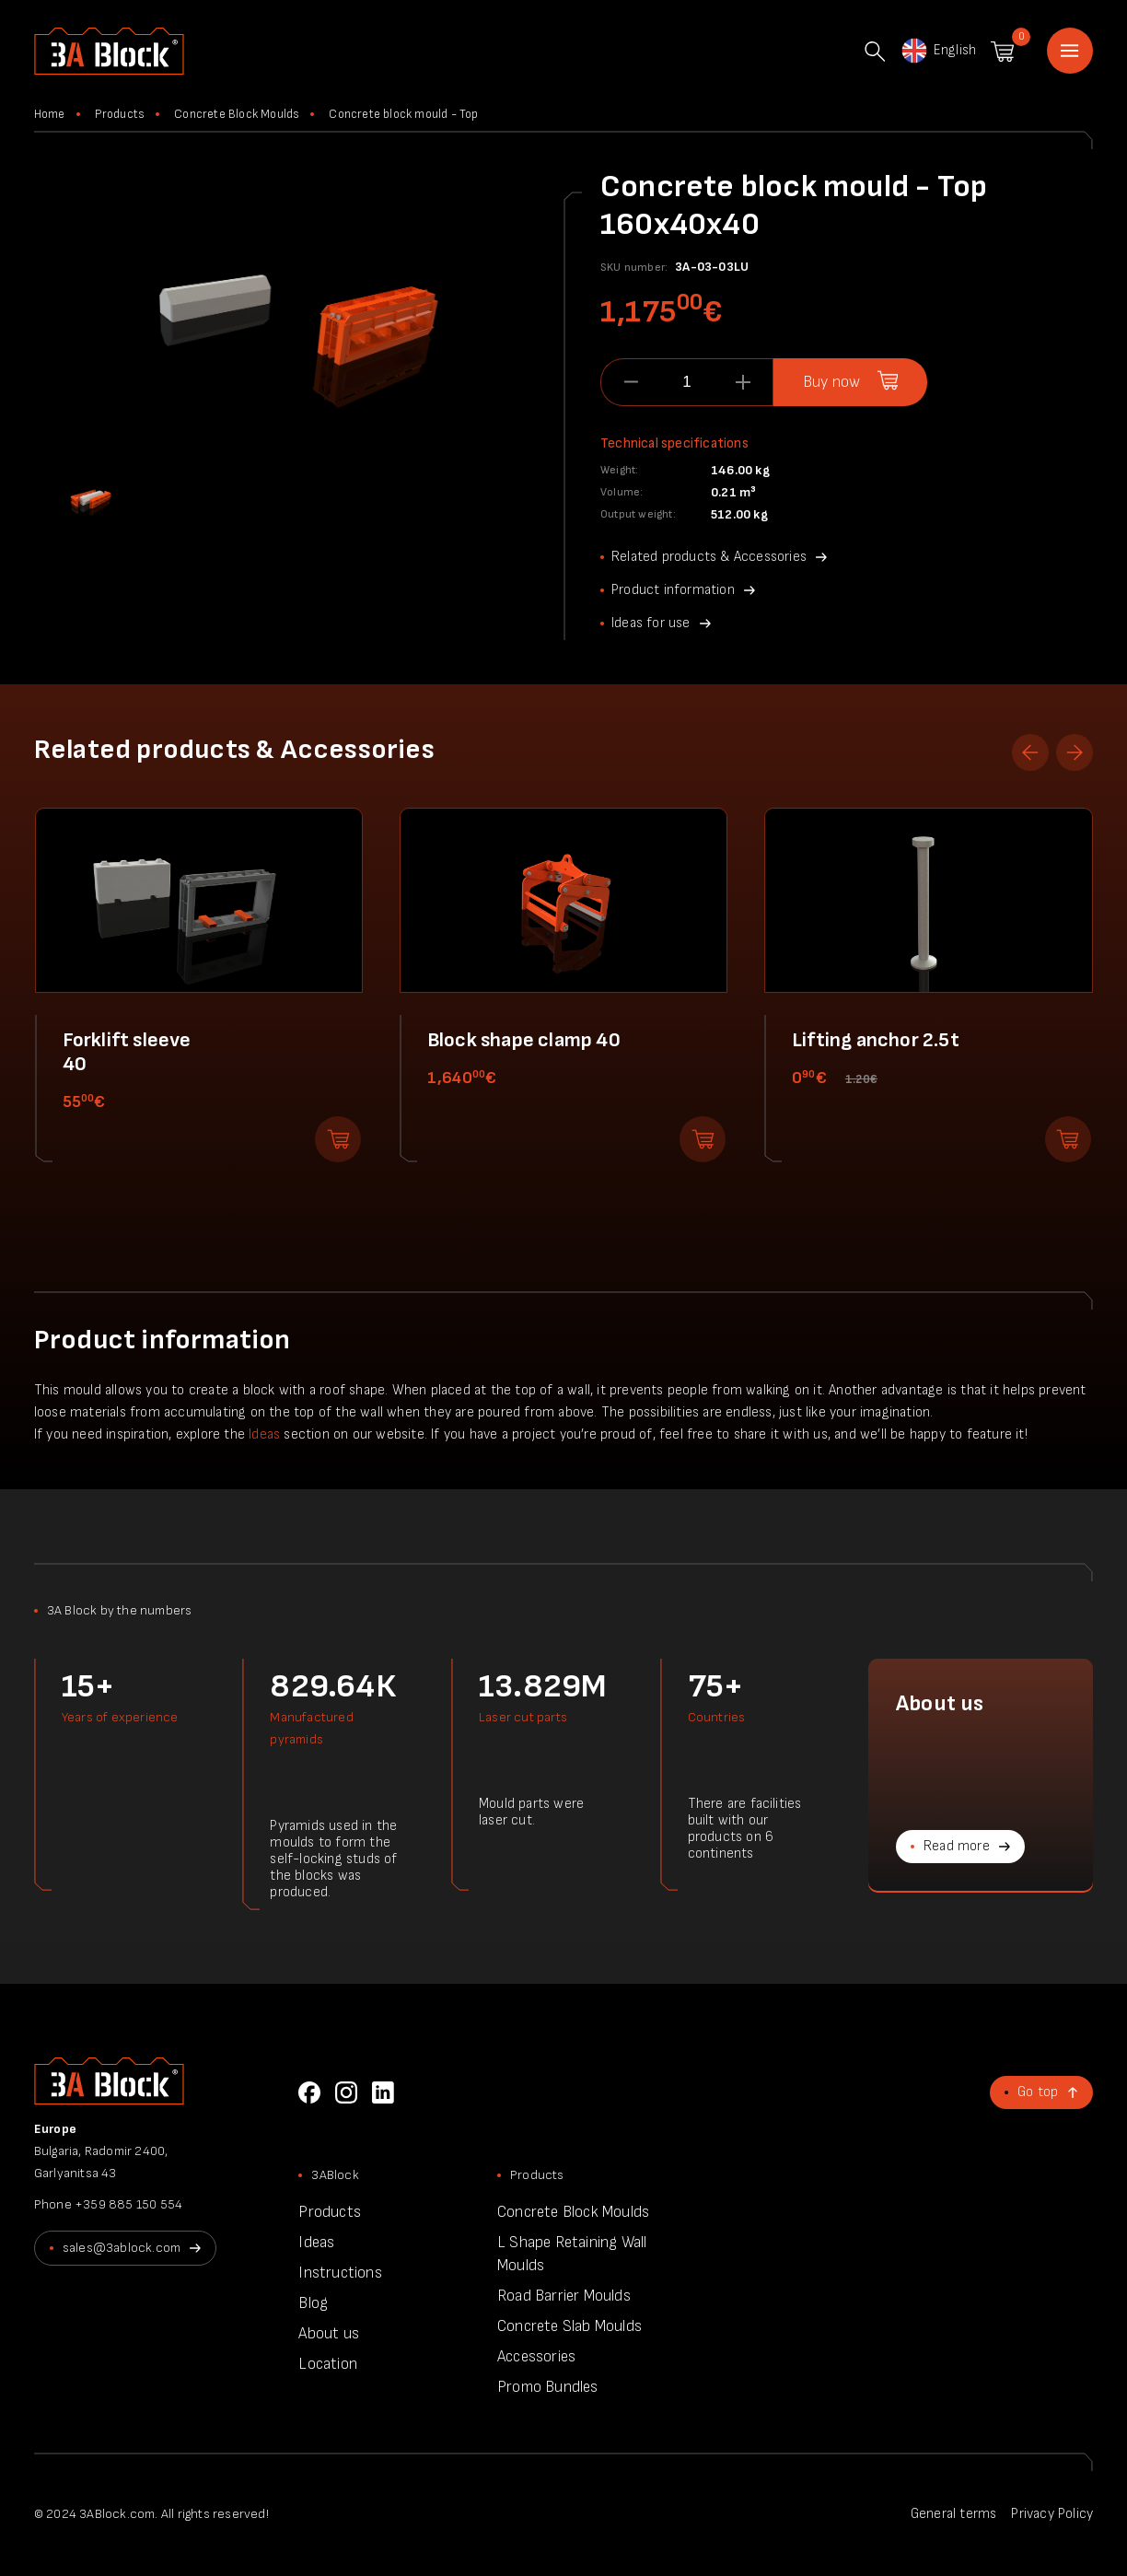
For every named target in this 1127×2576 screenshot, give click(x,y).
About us (328, 2334)
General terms (954, 2514)
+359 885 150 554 (128, 2204)
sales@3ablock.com (121, 2247)
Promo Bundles (547, 2387)
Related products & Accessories (709, 556)
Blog (313, 2303)
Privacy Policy (1052, 2514)
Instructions (339, 2273)
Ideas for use (651, 623)
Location (327, 2364)
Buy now (831, 382)
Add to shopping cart (338, 1139)
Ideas (264, 1434)
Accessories (536, 2357)
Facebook (309, 2092)
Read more (957, 1846)
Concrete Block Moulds (236, 114)
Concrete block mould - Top (403, 114)
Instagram (346, 2092)
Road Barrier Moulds (564, 2296)
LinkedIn (383, 2092)
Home (1070, 51)
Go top (1037, 2092)
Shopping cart (1002, 51)
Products (120, 114)
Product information (673, 590)
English (938, 50)
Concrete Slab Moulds (569, 2326)
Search (875, 51)
